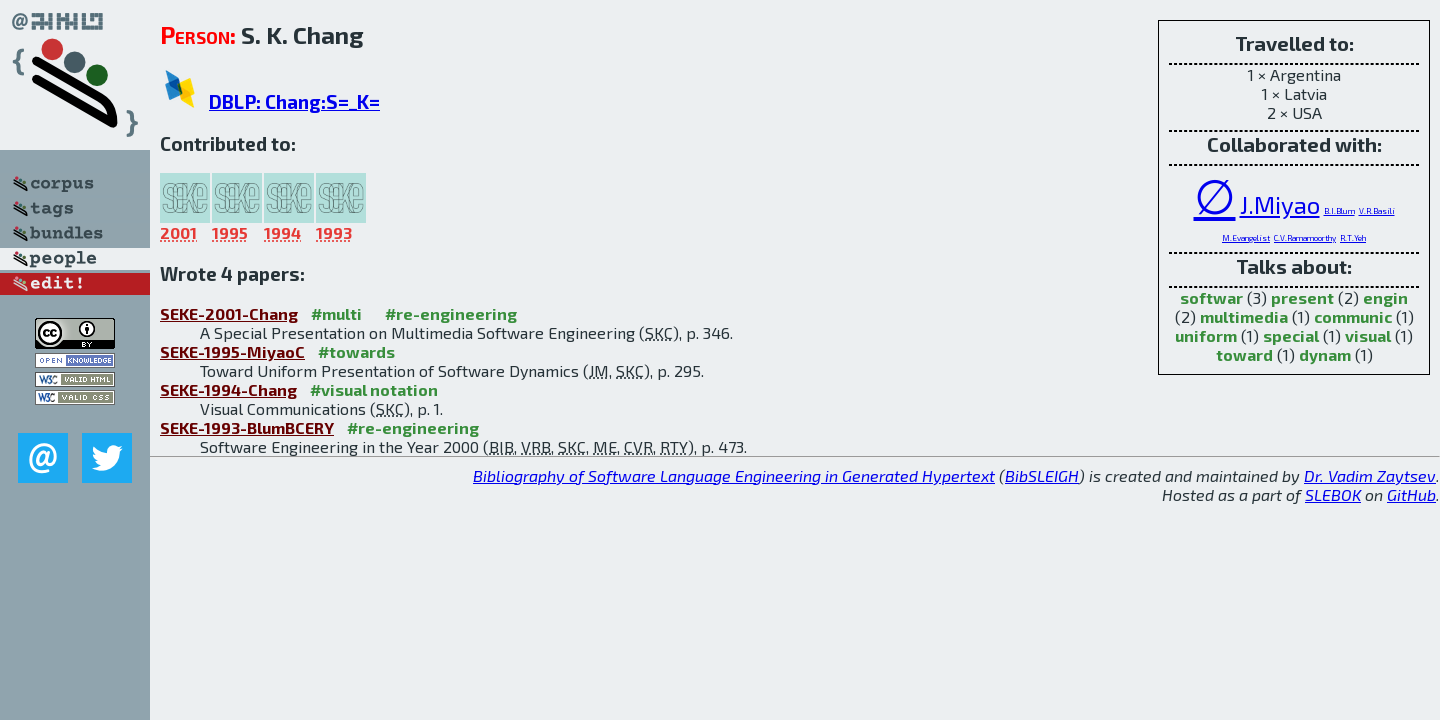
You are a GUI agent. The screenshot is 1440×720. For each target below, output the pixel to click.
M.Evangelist (1246, 238)
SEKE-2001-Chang (229, 313)
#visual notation (374, 389)
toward (1244, 354)
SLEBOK (1333, 494)
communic (1353, 316)
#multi (336, 313)
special (1291, 335)
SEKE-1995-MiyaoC (232, 351)
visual (1368, 335)
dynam (1325, 354)
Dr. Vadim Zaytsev (1370, 475)
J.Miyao (1280, 204)
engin (1385, 297)
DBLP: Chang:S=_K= (294, 101)
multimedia (1244, 316)
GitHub (1411, 494)
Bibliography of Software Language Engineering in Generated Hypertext (734, 475)
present (1302, 297)
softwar (1211, 297)
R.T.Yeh (1353, 238)
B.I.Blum (1339, 211)
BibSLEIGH (1042, 475)
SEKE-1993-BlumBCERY (247, 427)
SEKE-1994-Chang (228, 389)
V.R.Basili (1377, 211)
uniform (1206, 335)
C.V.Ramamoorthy (1305, 238)
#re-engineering (451, 313)
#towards (356, 351)
